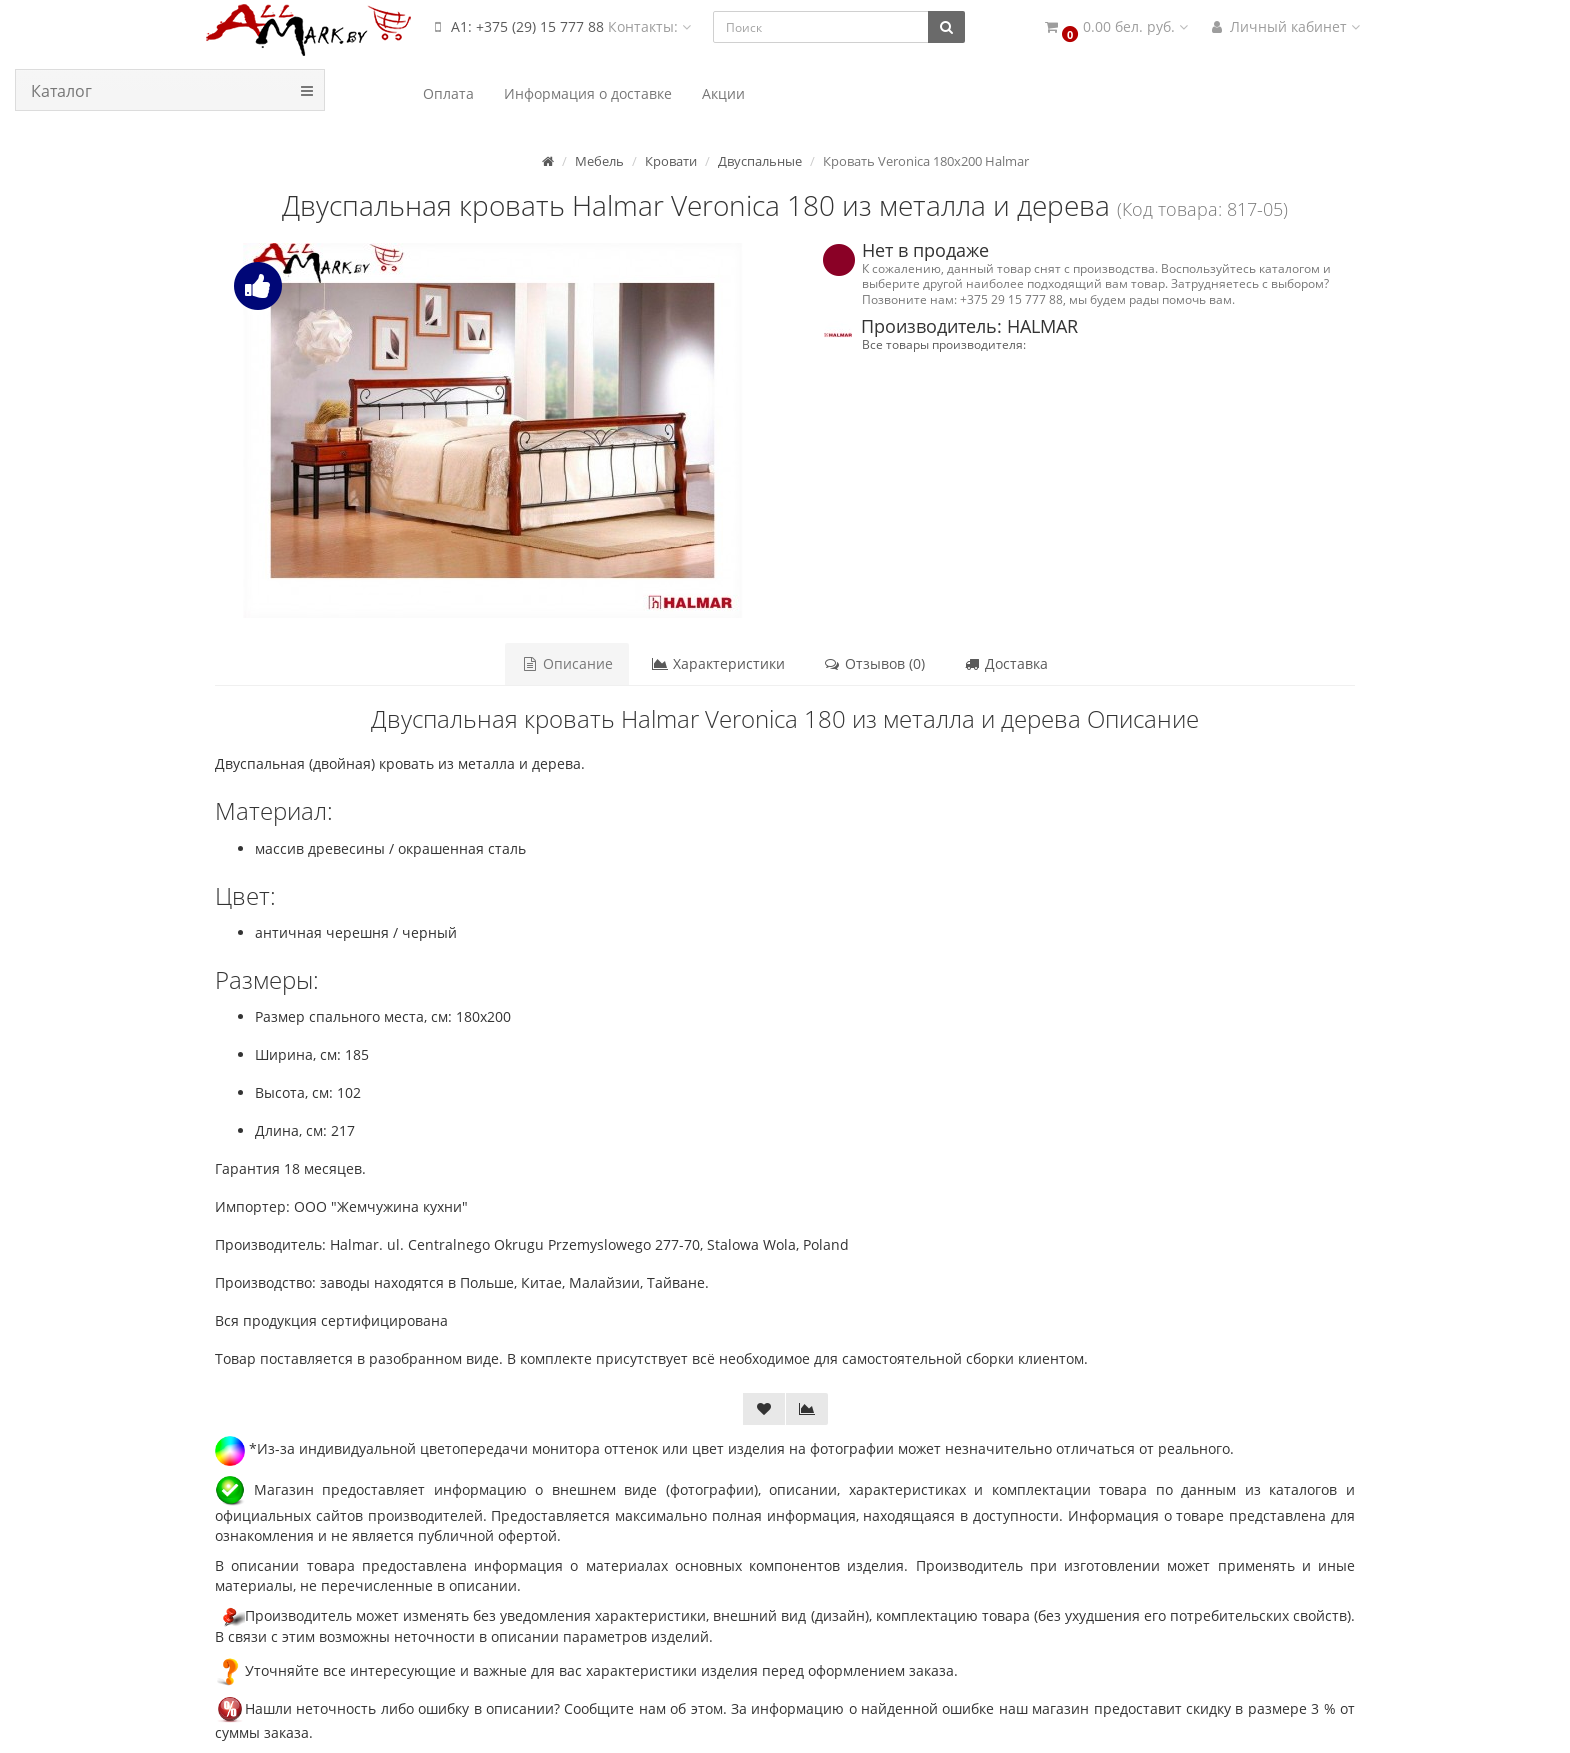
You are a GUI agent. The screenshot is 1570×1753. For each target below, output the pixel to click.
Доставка (1005, 663)
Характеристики (718, 663)
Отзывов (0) (874, 663)
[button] (1115, 27)
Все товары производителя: (944, 344)
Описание (567, 663)
